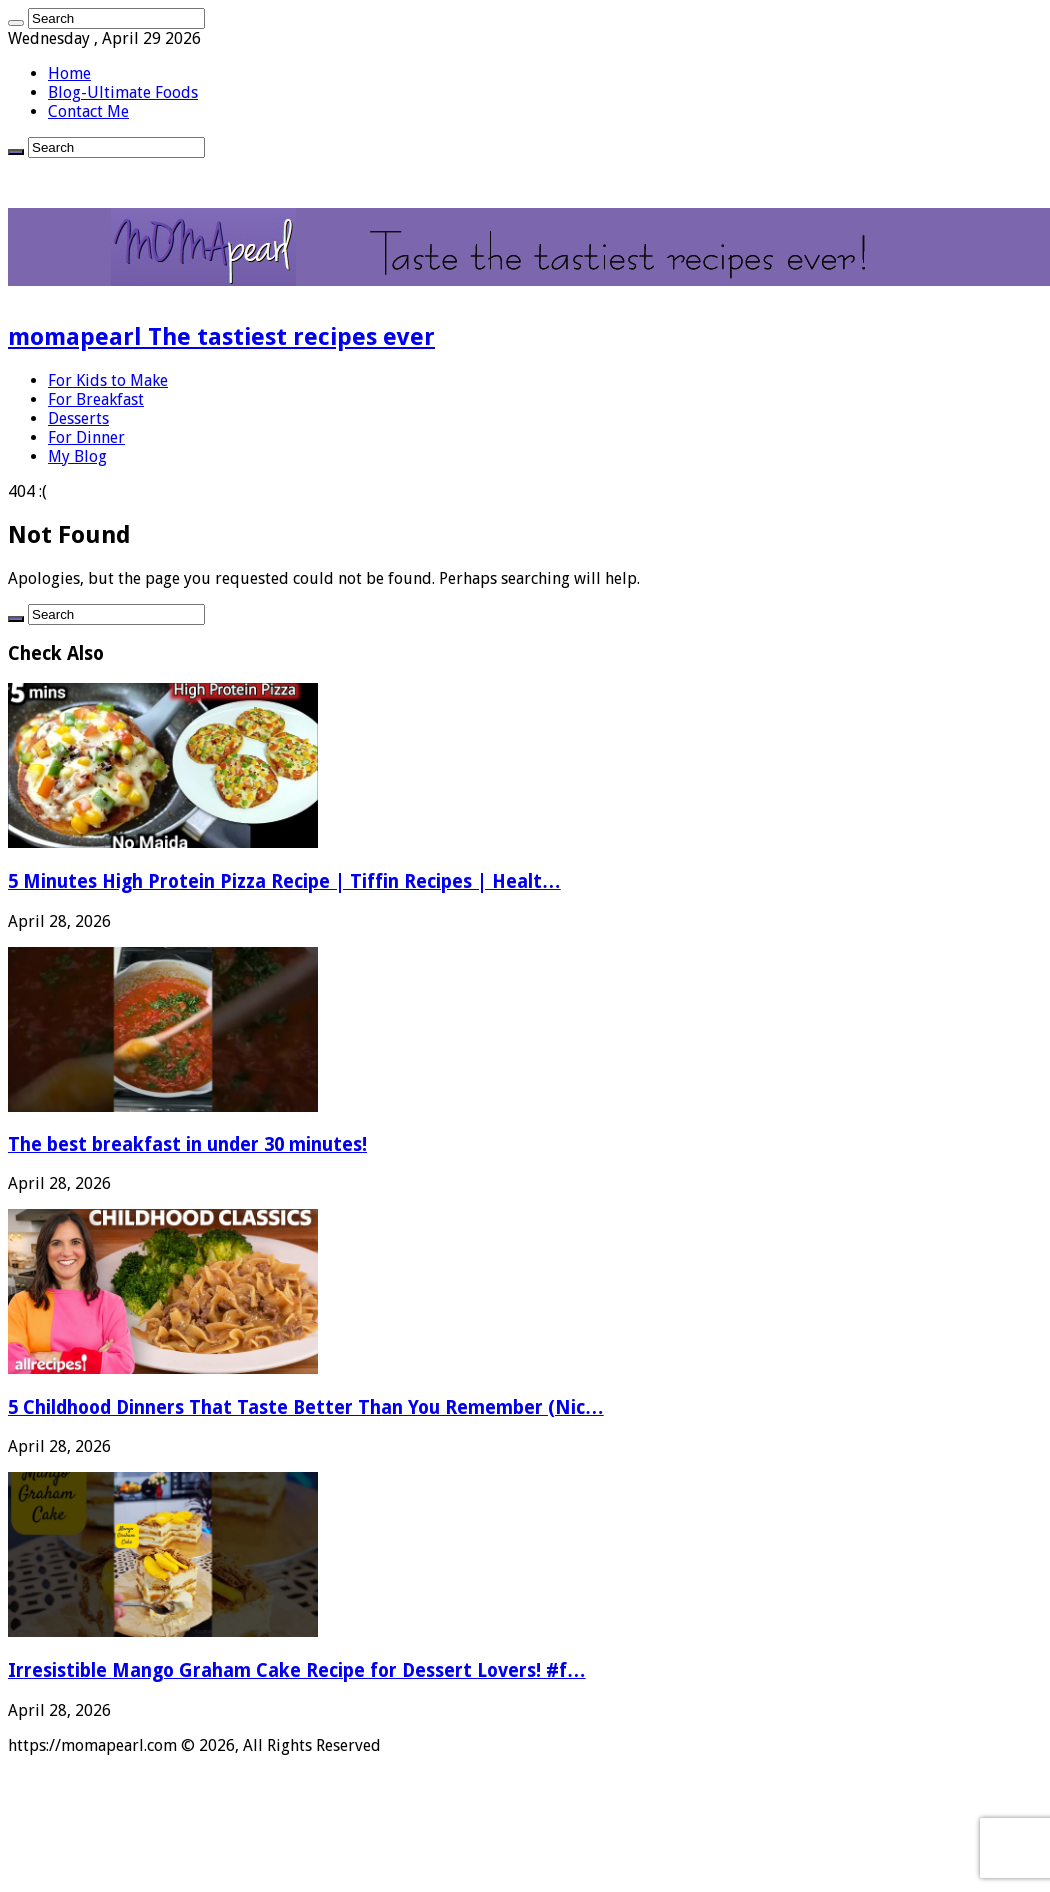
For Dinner (86, 437)
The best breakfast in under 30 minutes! (187, 1144)
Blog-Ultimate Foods (123, 92)
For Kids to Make (108, 380)
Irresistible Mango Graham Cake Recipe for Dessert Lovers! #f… (297, 1670)
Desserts (78, 418)
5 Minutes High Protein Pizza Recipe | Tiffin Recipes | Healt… (284, 881)
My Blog (77, 456)
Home (69, 73)
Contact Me (88, 111)
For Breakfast (96, 399)
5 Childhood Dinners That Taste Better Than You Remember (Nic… (306, 1407)
